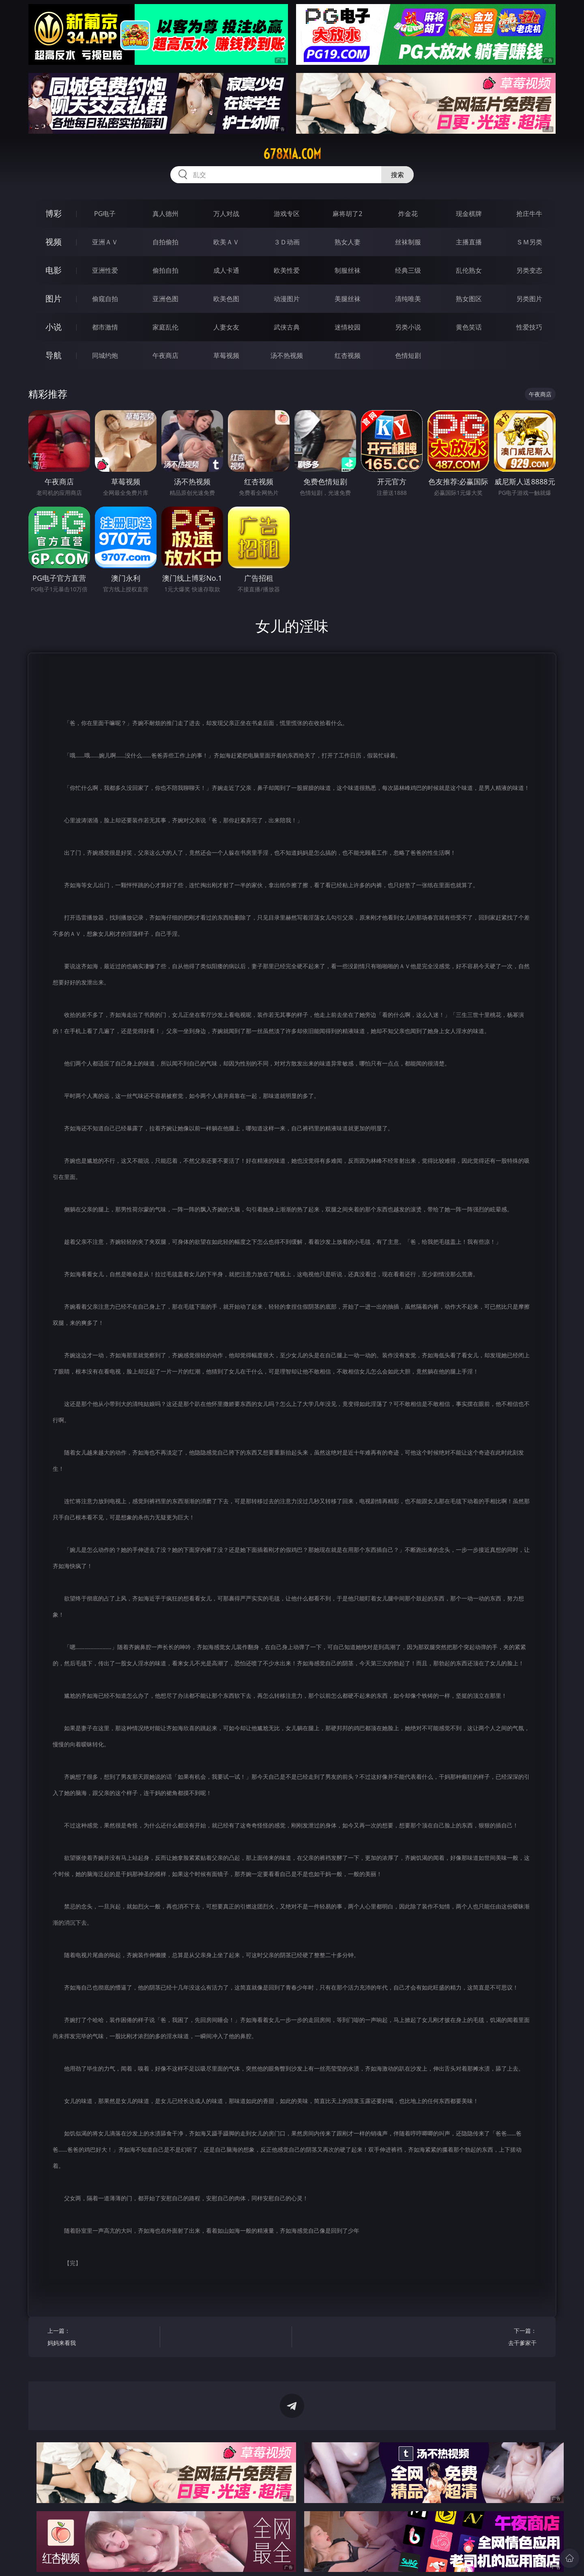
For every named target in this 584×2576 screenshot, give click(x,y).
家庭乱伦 (165, 327)
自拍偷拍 (165, 241)
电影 (53, 270)
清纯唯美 (408, 298)
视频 (53, 241)
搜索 (397, 174)
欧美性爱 (287, 270)
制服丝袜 (348, 270)
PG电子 (105, 213)
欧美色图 (226, 298)
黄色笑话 (469, 327)
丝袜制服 (408, 241)
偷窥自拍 (105, 298)
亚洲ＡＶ (105, 241)
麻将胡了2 (347, 213)
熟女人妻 (348, 241)
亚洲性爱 (105, 270)
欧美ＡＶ (226, 241)
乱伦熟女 (469, 270)
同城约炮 (105, 355)
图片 (53, 298)
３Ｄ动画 (287, 241)
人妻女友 (226, 327)
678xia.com (292, 154)
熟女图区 (469, 298)
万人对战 (226, 213)
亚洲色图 (165, 298)
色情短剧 (408, 355)
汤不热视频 (287, 355)
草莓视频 (226, 355)
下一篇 (483, 2338)
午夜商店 (165, 355)
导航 (53, 355)
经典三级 (408, 270)
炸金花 (408, 213)
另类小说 (408, 327)
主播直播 (469, 241)
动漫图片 (287, 298)
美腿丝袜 (348, 298)
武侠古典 (287, 327)
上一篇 (100, 2338)
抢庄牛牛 (529, 213)
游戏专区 (287, 213)
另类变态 (529, 270)
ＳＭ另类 (529, 241)
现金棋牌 (469, 213)
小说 (53, 326)
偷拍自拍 (165, 270)
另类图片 (529, 298)
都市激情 (105, 327)
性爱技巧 (529, 327)
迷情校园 (348, 327)
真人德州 (165, 213)
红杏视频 (348, 355)
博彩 (53, 213)
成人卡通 (226, 270)
